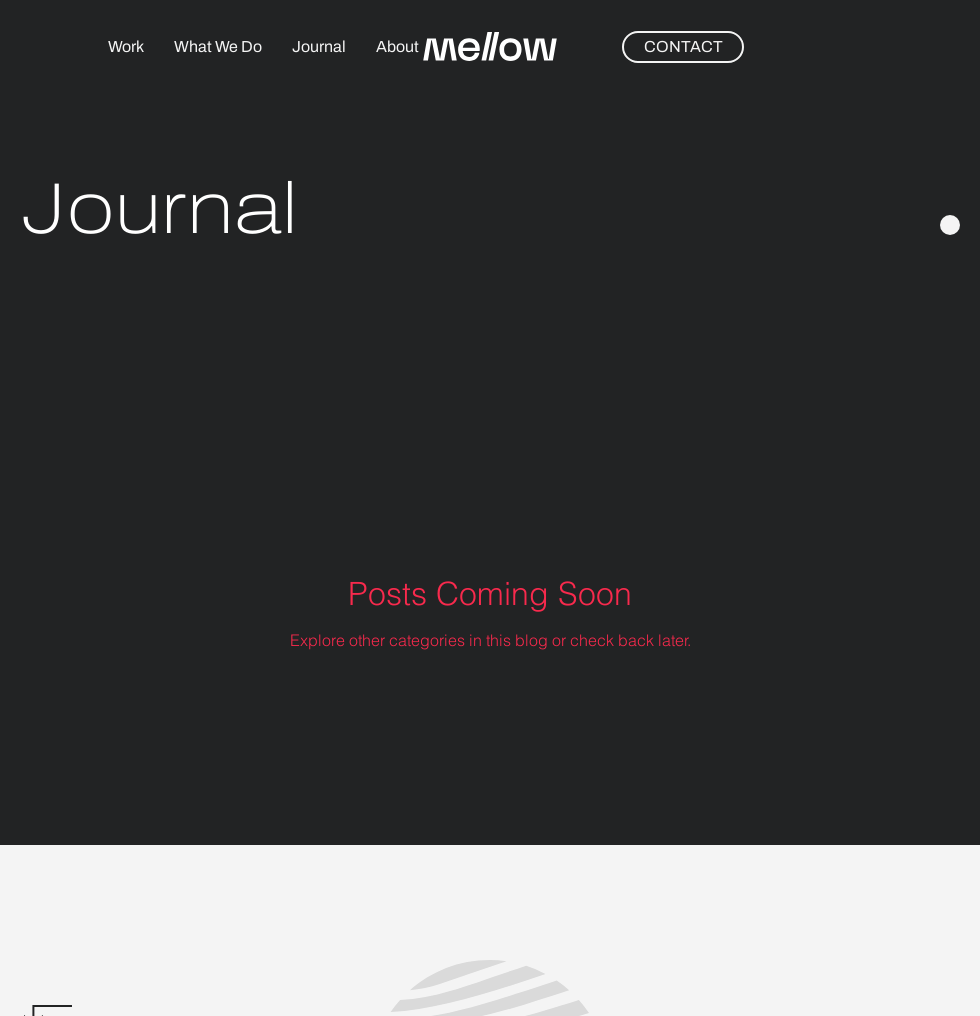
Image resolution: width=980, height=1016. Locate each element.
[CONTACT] (683, 47)
